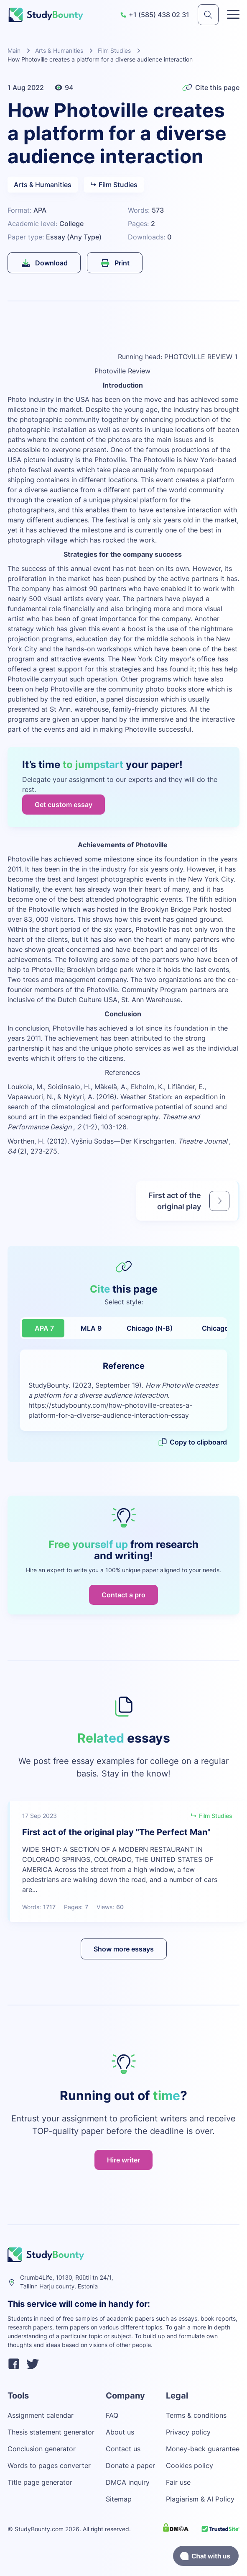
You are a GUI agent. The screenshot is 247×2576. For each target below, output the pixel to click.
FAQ (112, 2415)
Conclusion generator (42, 2449)
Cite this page (210, 87)
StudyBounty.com (39, 2528)
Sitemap (119, 2499)
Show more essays (124, 1949)
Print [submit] (115, 263)
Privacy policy (188, 2432)
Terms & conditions (196, 2415)
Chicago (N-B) (150, 1328)
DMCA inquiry (128, 2482)
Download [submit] (44, 263)
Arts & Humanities (59, 50)
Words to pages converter (49, 2465)
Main (14, 50)
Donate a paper (130, 2465)
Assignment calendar (41, 2415)
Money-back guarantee (202, 2449)
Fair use (178, 2482)
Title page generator (40, 2482)
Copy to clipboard (192, 1442)
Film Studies (114, 50)
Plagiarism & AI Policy (200, 2499)
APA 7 (44, 1328)
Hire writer (123, 2160)
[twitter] (32, 2365)
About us (120, 2432)
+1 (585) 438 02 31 (154, 14)
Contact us (123, 2449)
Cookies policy (189, 2465)
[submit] (208, 14)
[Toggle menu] (233, 14)
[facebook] (14, 2365)
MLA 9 (91, 1328)
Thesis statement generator (51, 2432)
